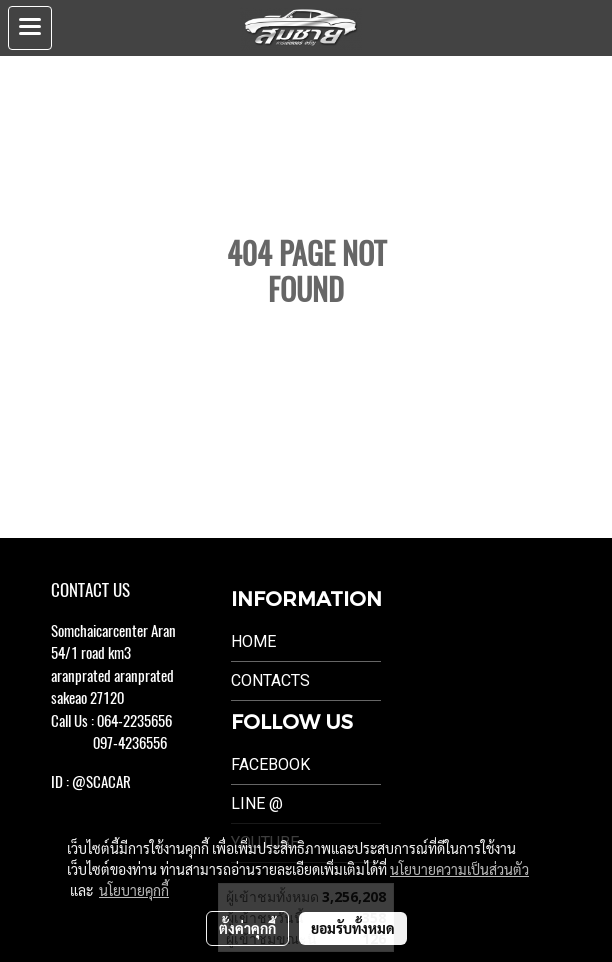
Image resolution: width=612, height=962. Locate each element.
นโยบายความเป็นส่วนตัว (459, 869)
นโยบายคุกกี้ (134, 890)
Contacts (270, 680)
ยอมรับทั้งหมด (353, 928)
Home (253, 641)
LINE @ (257, 803)
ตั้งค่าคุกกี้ (247, 928)
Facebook (270, 764)
